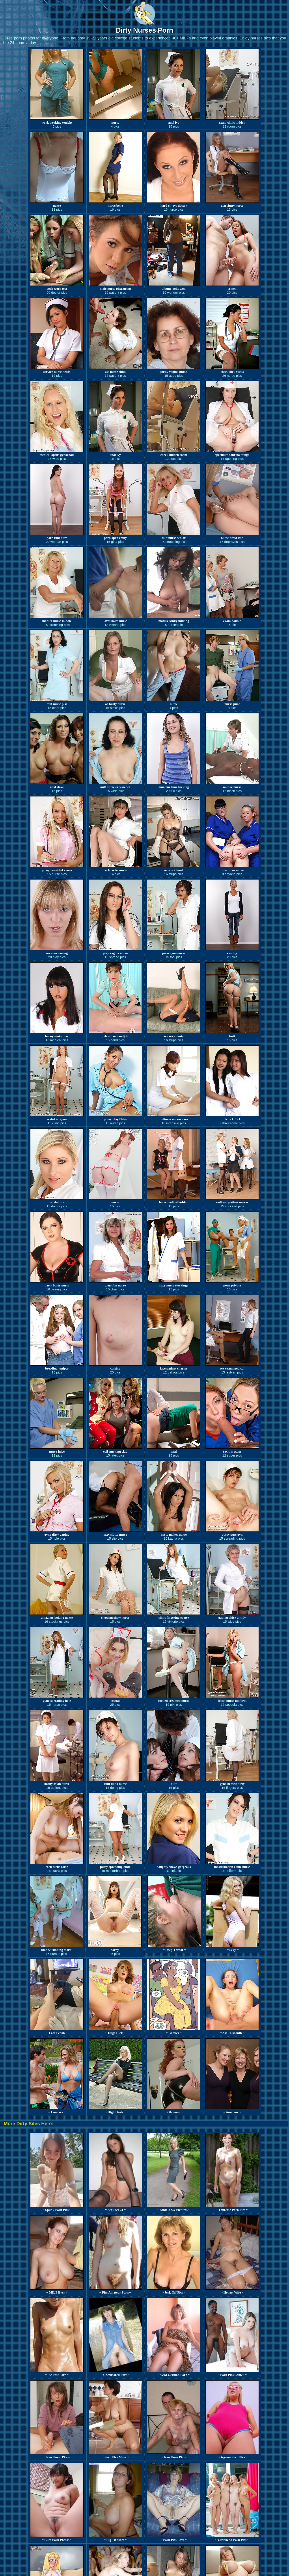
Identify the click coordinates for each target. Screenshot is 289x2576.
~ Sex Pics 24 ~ (115, 2208)
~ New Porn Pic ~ (173, 2455)
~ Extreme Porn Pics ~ (232, 2208)
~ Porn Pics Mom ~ (115, 2455)
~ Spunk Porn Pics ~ (57, 2208)
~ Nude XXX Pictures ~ (173, 2208)
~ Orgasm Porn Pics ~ (232, 2455)
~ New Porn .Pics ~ (57, 2455)
